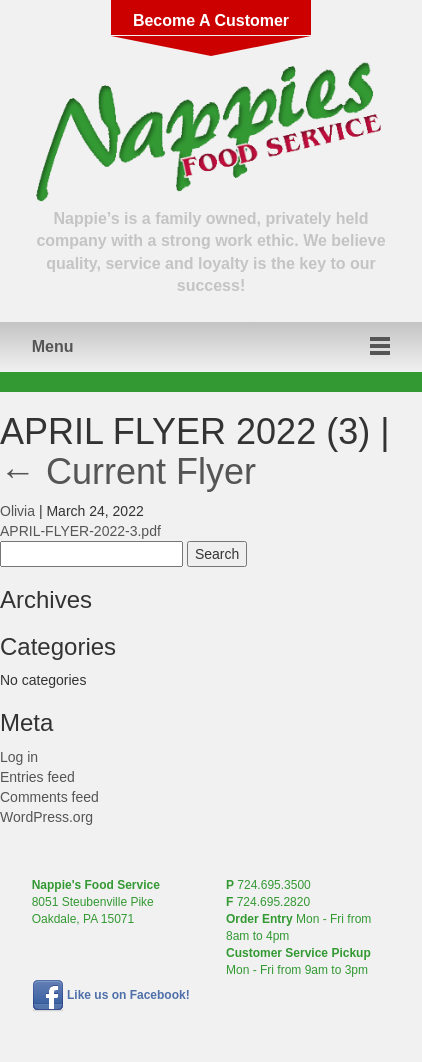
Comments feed (49, 797)
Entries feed (37, 777)
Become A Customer (211, 20)
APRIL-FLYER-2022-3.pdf (80, 531)
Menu (53, 346)
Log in (19, 757)
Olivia (17, 511)
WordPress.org (46, 817)
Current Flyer (128, 471)
